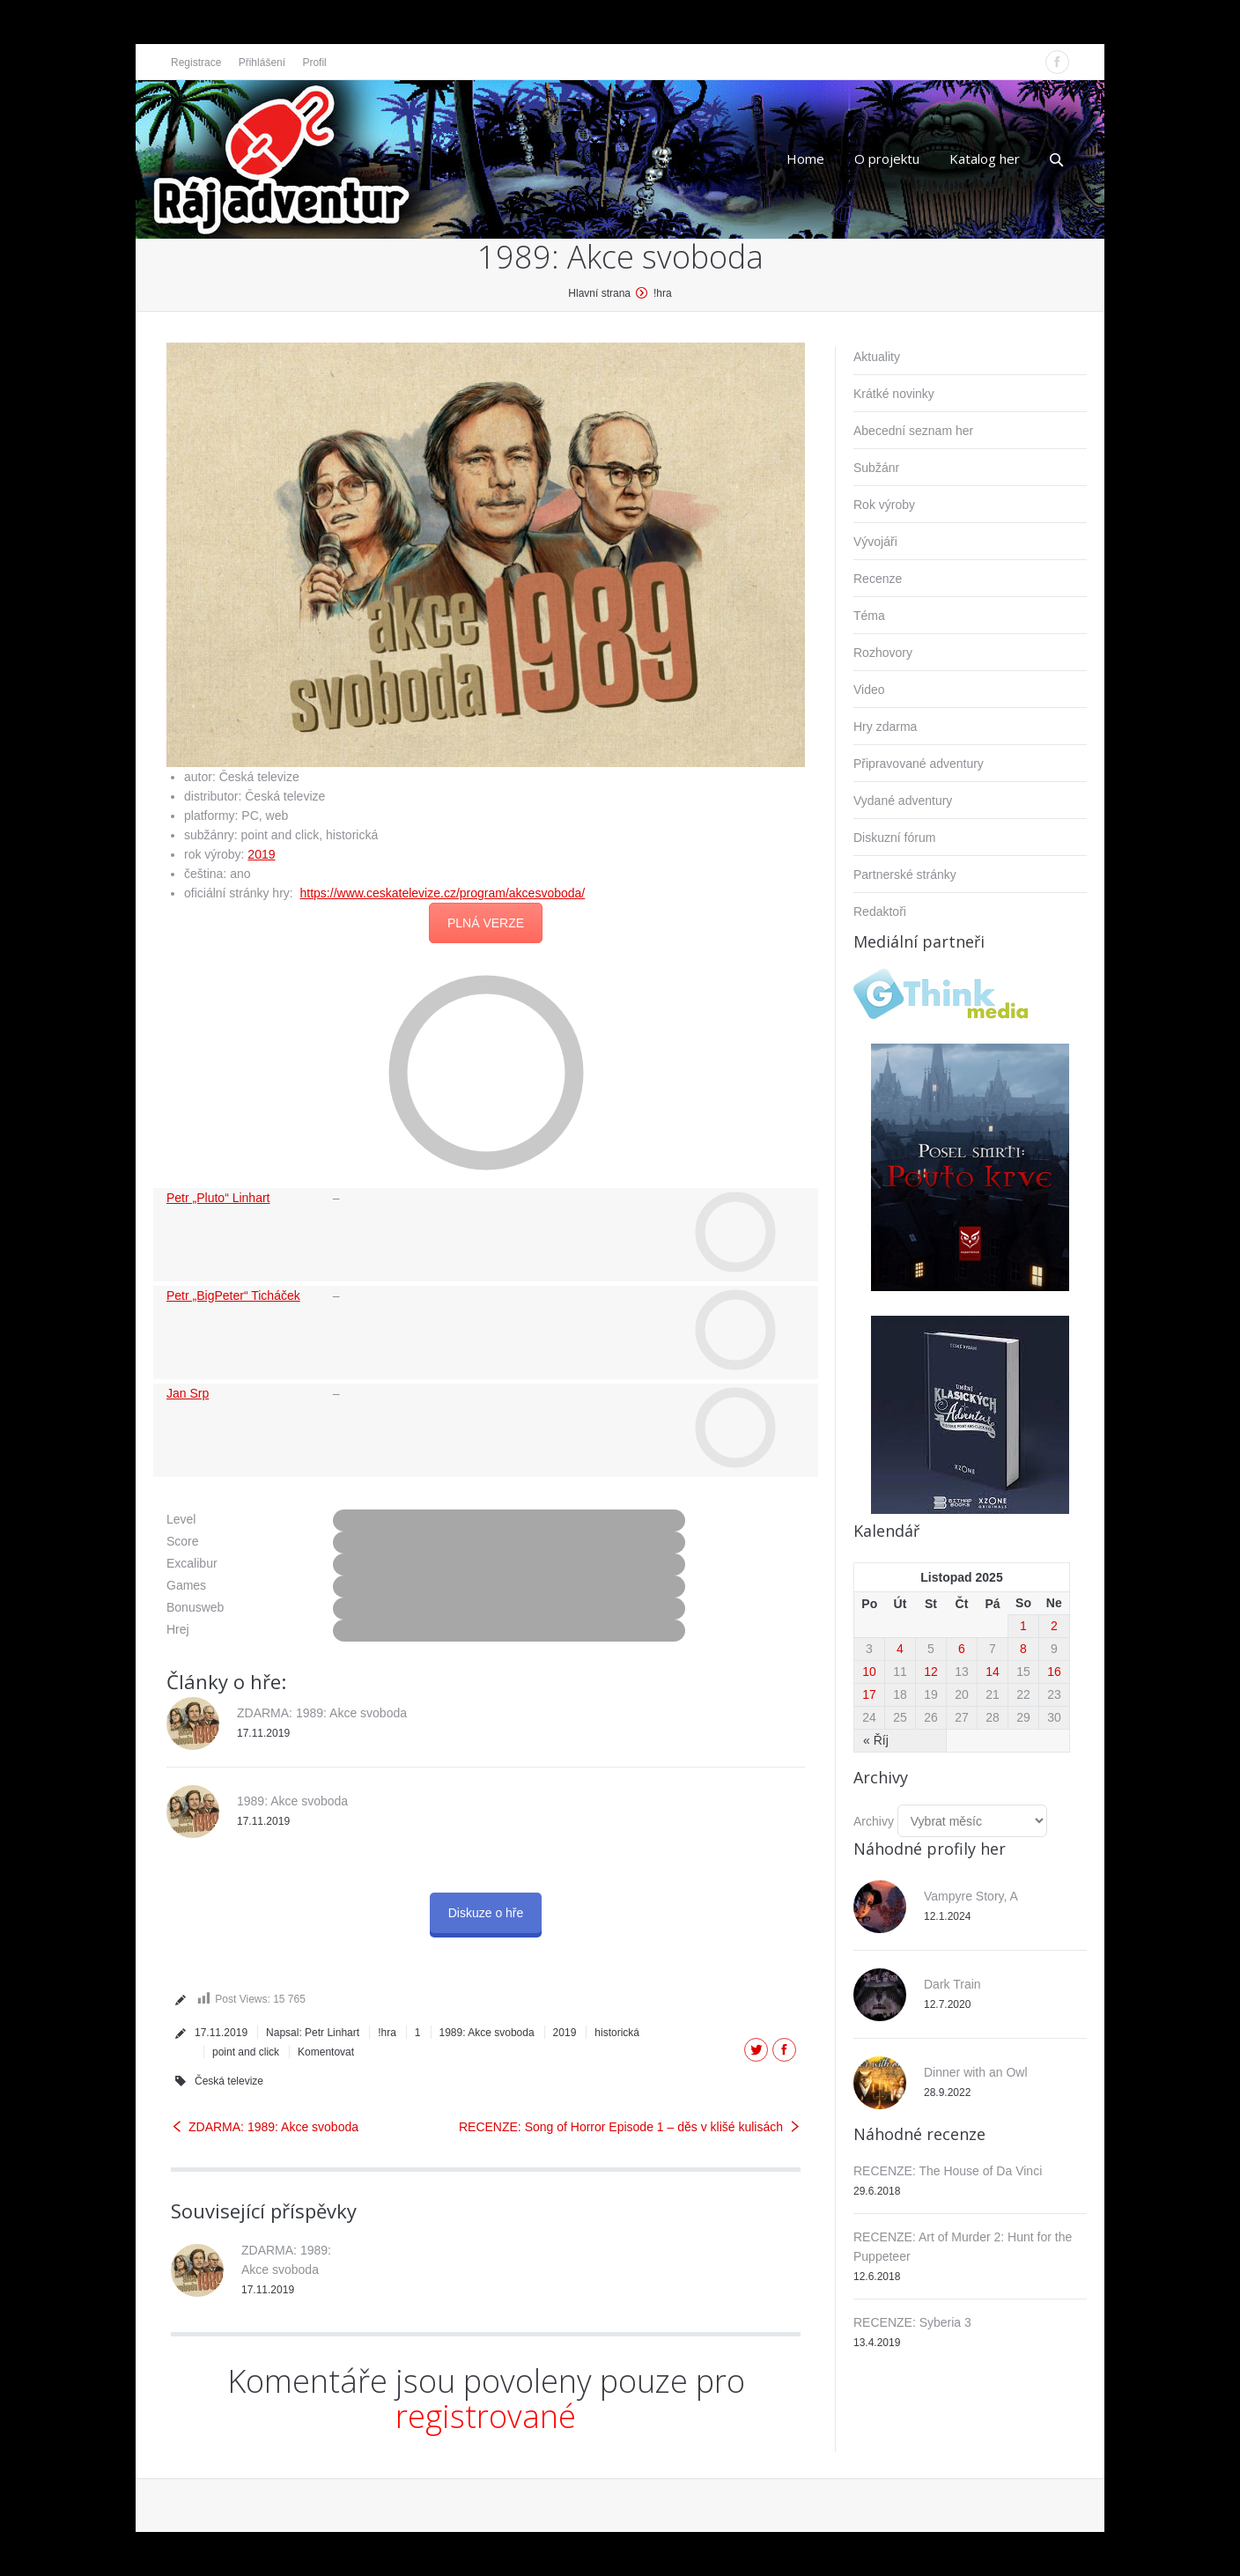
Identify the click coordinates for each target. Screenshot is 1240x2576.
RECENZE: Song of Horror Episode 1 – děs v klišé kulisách (621, 2127)
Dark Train (952, 1984)
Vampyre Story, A (971, 1896)
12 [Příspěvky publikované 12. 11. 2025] (931, 1671)
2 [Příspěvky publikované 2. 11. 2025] (1054, 1626)
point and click (245, 2052)
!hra (662, 293)
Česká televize (229, 2081)
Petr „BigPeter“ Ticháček (233, 1295)
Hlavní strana (599, 293)
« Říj (876, 1740)
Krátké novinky (893, 394)
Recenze (877, 579)
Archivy (873, 1821)
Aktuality (876, 357)
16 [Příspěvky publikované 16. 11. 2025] (1054, 1671)
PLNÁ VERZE (485, 923)
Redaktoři (879, 911)
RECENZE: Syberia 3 (912, 2322)
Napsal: (312, 2032)
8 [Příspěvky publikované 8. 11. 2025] (1023, 1649)
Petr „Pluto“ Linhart (218, 1198)
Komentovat (326, 2052)
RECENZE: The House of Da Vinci (947, 2171)
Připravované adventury (918, 764)
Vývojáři (875, 542)
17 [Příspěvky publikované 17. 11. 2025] (869, 1694)
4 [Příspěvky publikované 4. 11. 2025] (900, 1649)
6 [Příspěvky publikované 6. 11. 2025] (961, 1649)
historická (616, 2032)
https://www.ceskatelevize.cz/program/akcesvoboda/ (443, 893)
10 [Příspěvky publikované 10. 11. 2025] (869, 1671)
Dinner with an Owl (976, 2072)
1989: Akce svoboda (292, 1801)
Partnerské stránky (904, 874)
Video (869, 690)
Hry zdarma (885, 727)
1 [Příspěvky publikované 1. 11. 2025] (1023, 1626)
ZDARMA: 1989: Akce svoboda (322, 1713)
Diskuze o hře (486, 1913)
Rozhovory (882, 653)
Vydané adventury (902, 800)
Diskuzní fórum (894, 837)
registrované (485, 2416)
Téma (869, 616)
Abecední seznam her (913, 431)
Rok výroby (884, 505)
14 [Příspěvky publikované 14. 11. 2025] (992, 1671)
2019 (261, 854)
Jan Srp (187, 1393)
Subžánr (876, 468)
